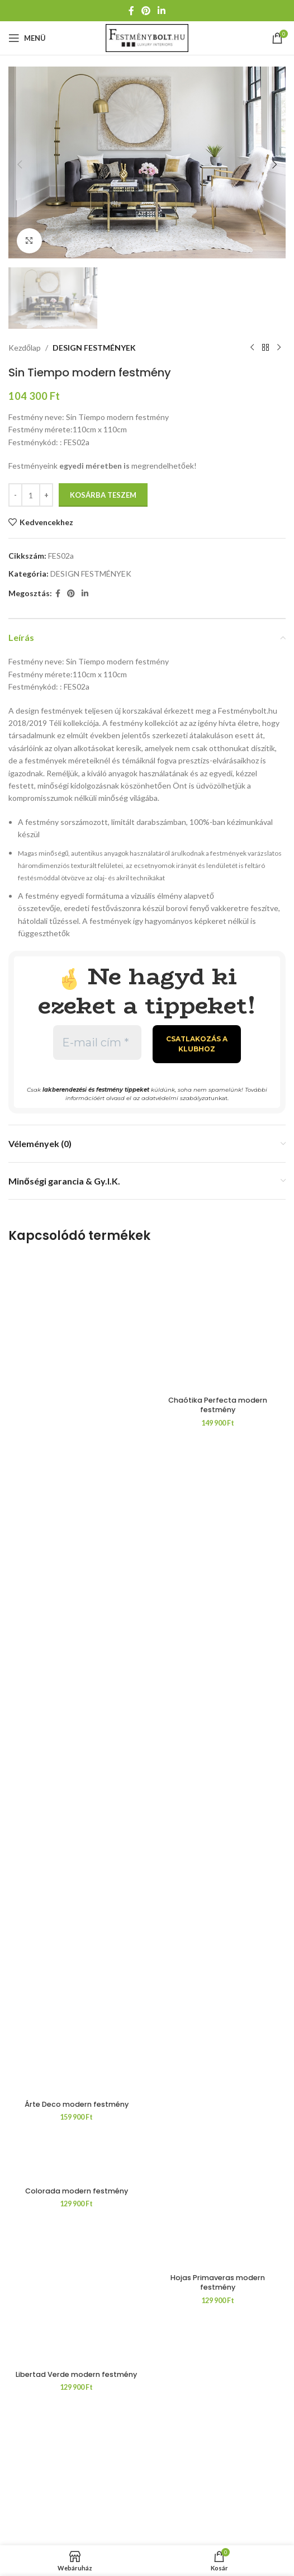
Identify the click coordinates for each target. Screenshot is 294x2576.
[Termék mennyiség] (30, 491)
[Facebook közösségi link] (131, 10)
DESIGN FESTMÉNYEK (94, 344)
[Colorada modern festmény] (76, 2163)
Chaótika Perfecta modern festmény (217, 2105)
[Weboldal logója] (147, 37)
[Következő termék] (279, 344)
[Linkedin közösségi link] (161, 10)
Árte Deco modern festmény (77, 2100)
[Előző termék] (252, 344)
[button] (19, 162)
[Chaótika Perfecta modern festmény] (218, 1672)
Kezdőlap (24, 344)
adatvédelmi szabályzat (176, 1094)
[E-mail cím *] (97, 1039)
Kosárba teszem (103, 491)
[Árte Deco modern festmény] (76, 1672)
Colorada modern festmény (76, 2197)
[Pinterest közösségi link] (145, 10)
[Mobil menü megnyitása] (27, 38)
